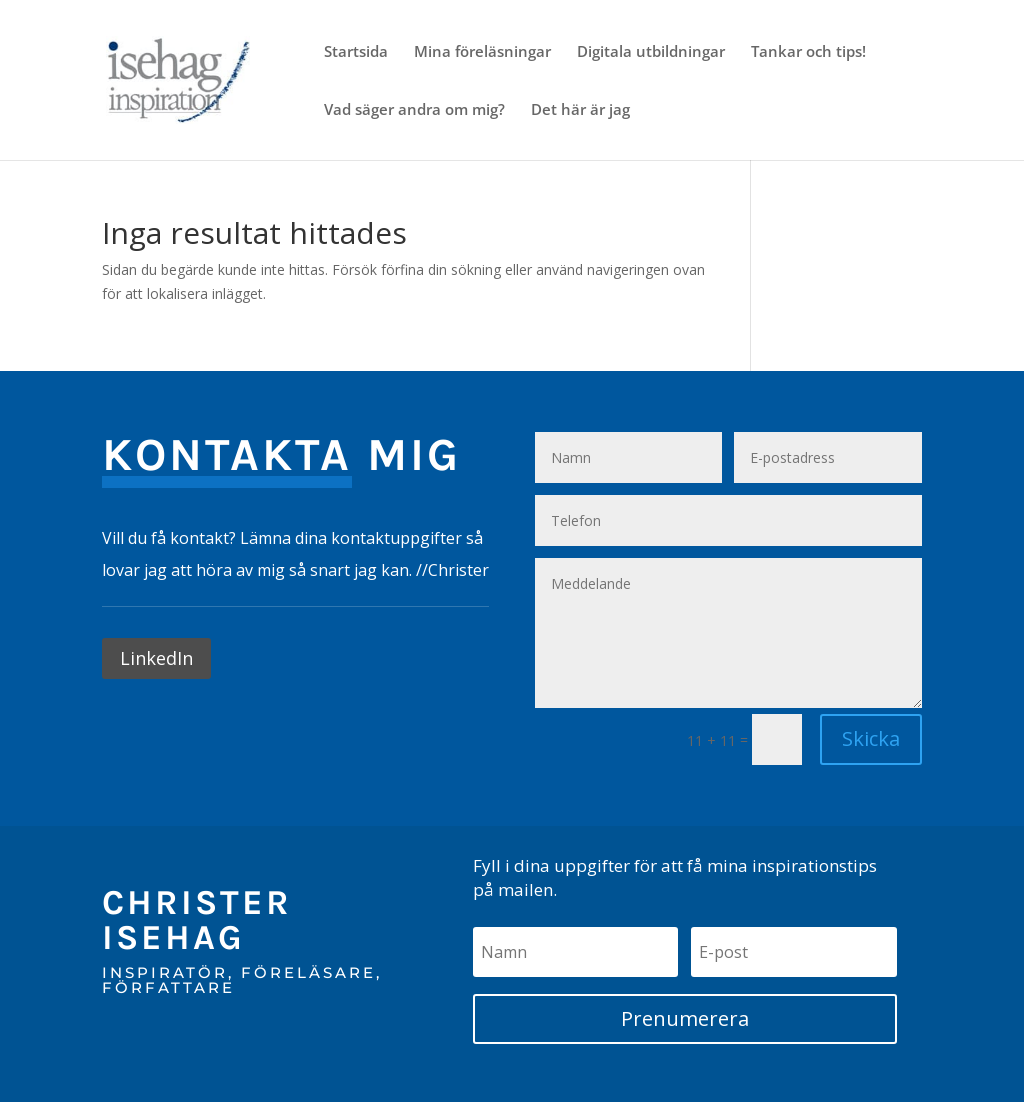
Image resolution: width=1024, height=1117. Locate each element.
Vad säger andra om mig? (414, 110)
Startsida (356, 52)
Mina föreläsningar (482, 52)
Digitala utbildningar (651, 52)
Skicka (871, 738)
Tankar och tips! (808, 52)
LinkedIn (156, 658)
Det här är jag (580, 110)
